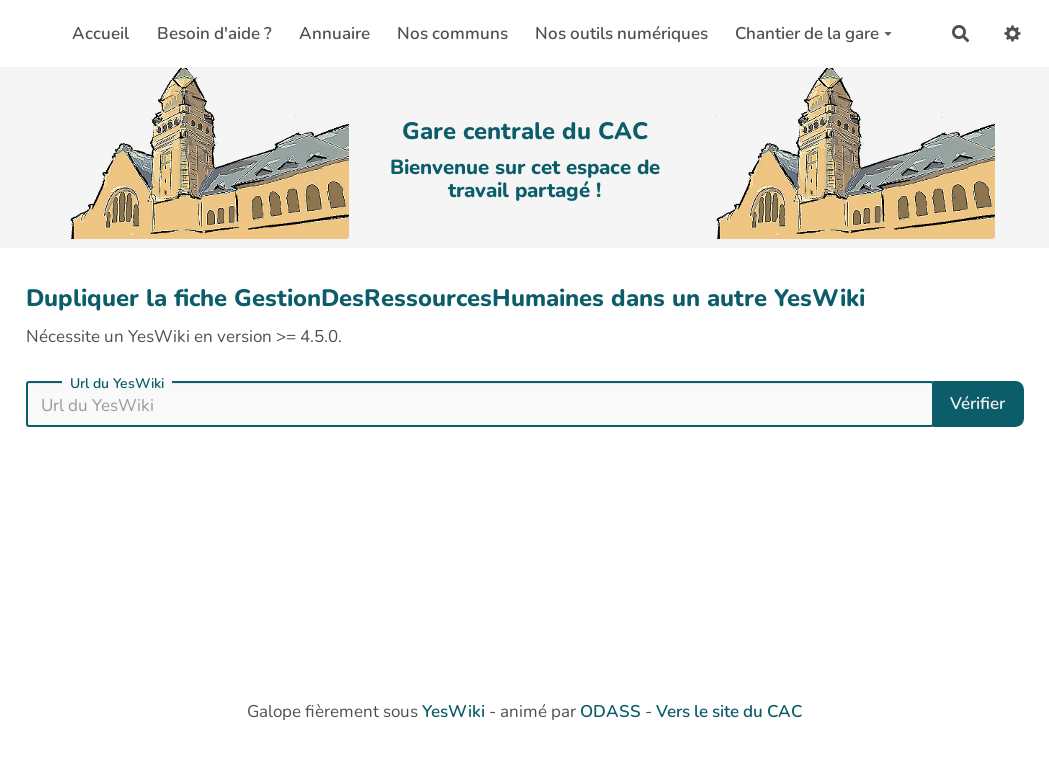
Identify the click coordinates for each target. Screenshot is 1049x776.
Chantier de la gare (813, 33)
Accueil (100, 33)
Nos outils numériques (621, 33)
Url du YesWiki (117, 384)
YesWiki (453, 711)
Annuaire (334, 33)
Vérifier (977, 403)
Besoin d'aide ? (214, 33)
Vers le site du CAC (729, 711)
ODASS (610, 711)
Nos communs (452, 33)
